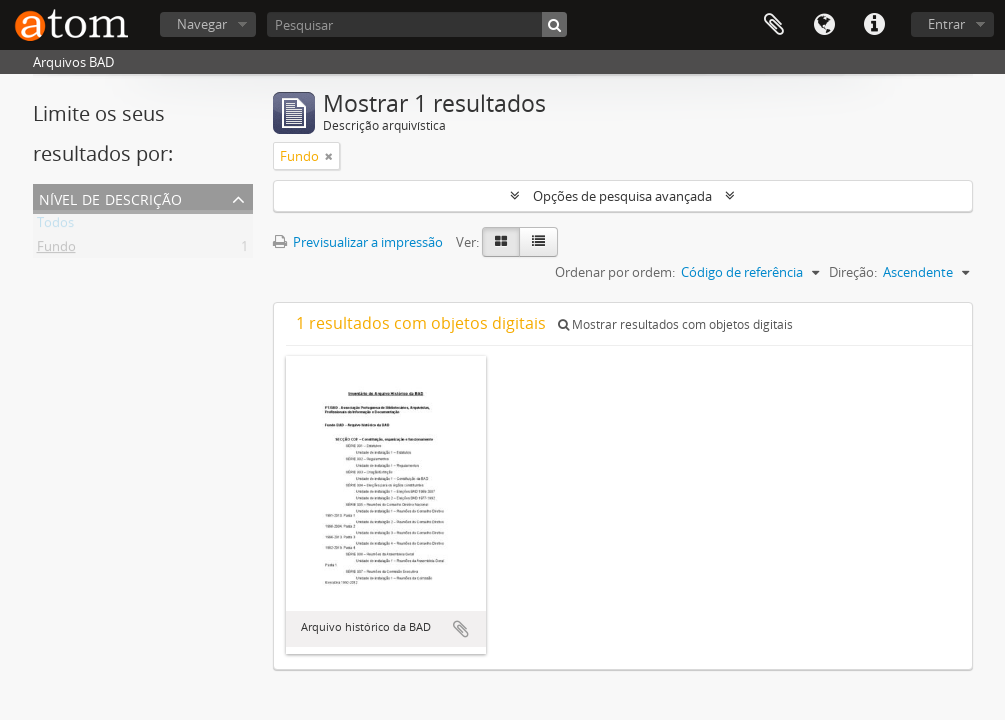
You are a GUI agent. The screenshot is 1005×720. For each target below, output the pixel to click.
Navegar (202, 24)
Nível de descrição (110, 197)
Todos (55, 226)
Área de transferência (774, 25)
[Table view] (538, 242)
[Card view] (501, 242)
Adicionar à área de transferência (461, 629)
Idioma (824, 25)
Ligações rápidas (874, 25)
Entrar (946, 24)
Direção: (853, 272)
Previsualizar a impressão (358, 242)
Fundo (56, 250)
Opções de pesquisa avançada (622, 196)
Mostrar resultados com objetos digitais (675, 324)
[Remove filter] (329, 156)
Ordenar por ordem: (615, 272)
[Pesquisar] (417, 24)
